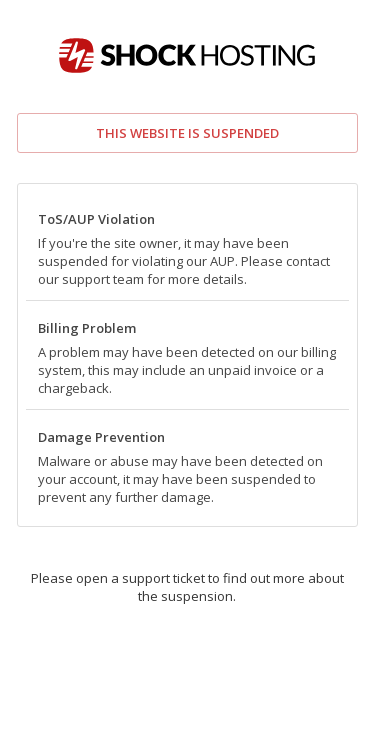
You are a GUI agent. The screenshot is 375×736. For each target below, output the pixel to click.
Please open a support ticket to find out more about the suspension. (187, 587)
